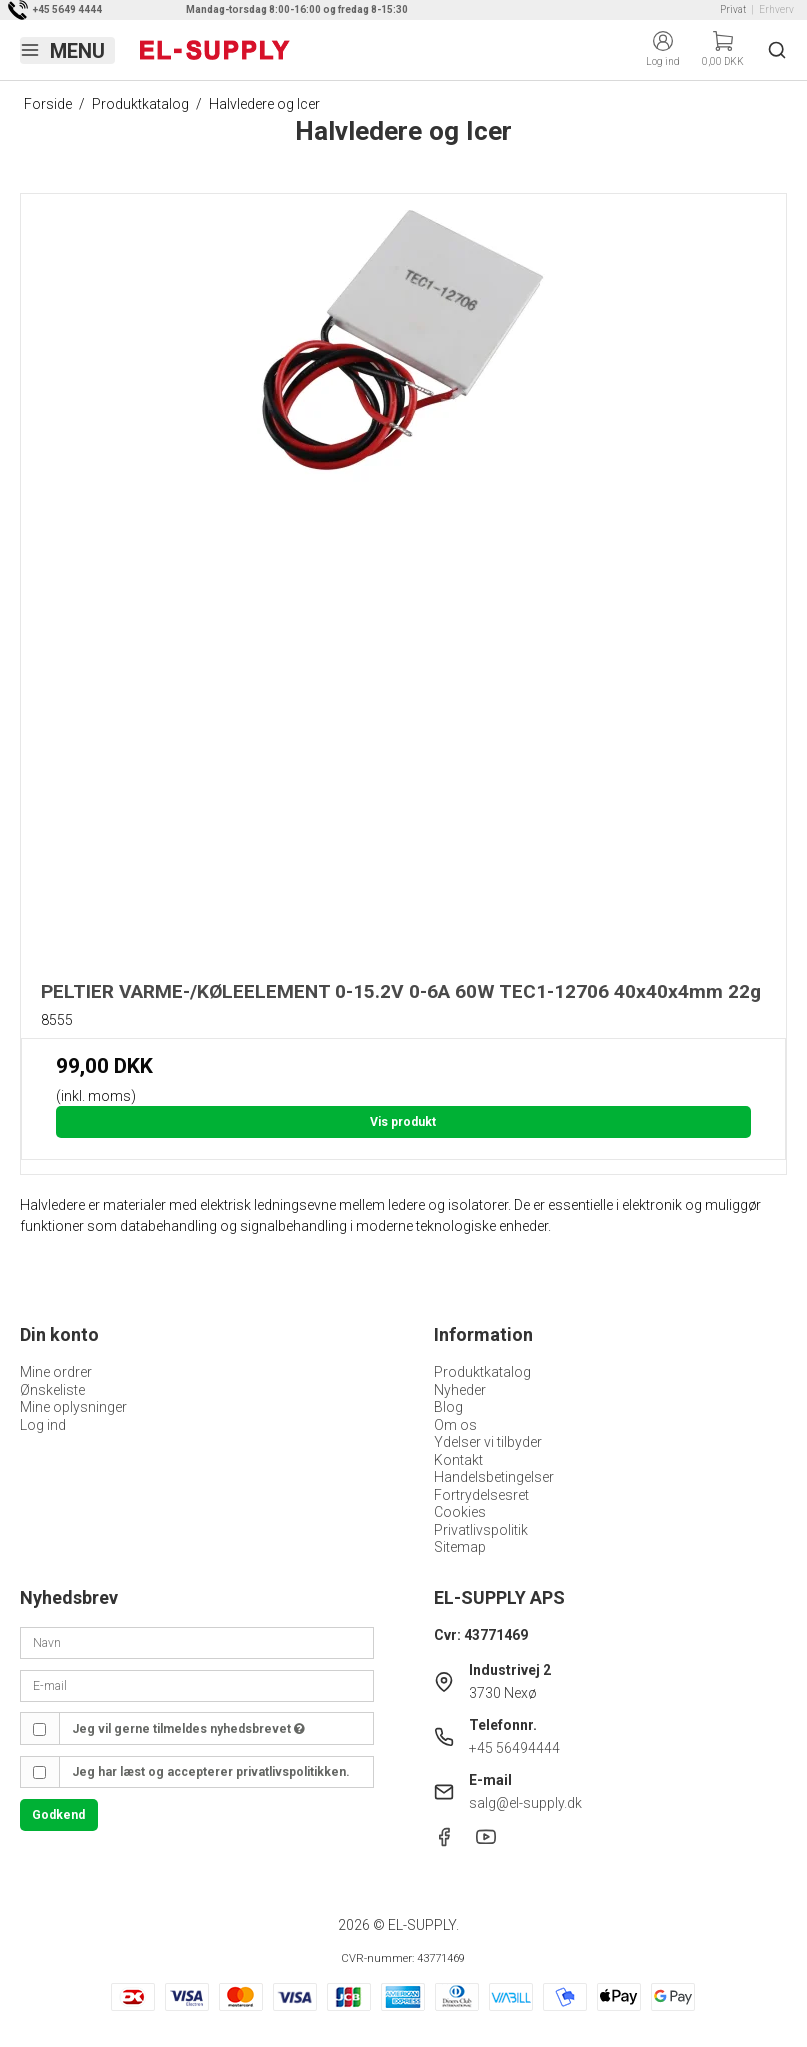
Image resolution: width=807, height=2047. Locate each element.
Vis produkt (403, 1122)
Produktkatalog (482, 1372)
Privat (733, 9)
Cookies (460, 1512)
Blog (448, 1407)
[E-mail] (196, 1685)
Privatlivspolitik (481, 1530)
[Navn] (196, 1642)
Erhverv (776, 9)
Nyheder (460, 1390)
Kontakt (458, 1460)
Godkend (58, 1815)
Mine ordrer (56, 1372)
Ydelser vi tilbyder (488, 1442)
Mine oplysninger (73, 1407)
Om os (455, 1425)
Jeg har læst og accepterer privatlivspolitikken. (211, 1772)
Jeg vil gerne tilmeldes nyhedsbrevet (188, 1729)
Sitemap (460, 1547)
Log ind (43, 1425)
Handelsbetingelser (494, 1477)
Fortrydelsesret (481, 1495)
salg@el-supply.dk (525, 1803)
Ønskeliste (52, 1390)
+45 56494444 (514, 1748)
